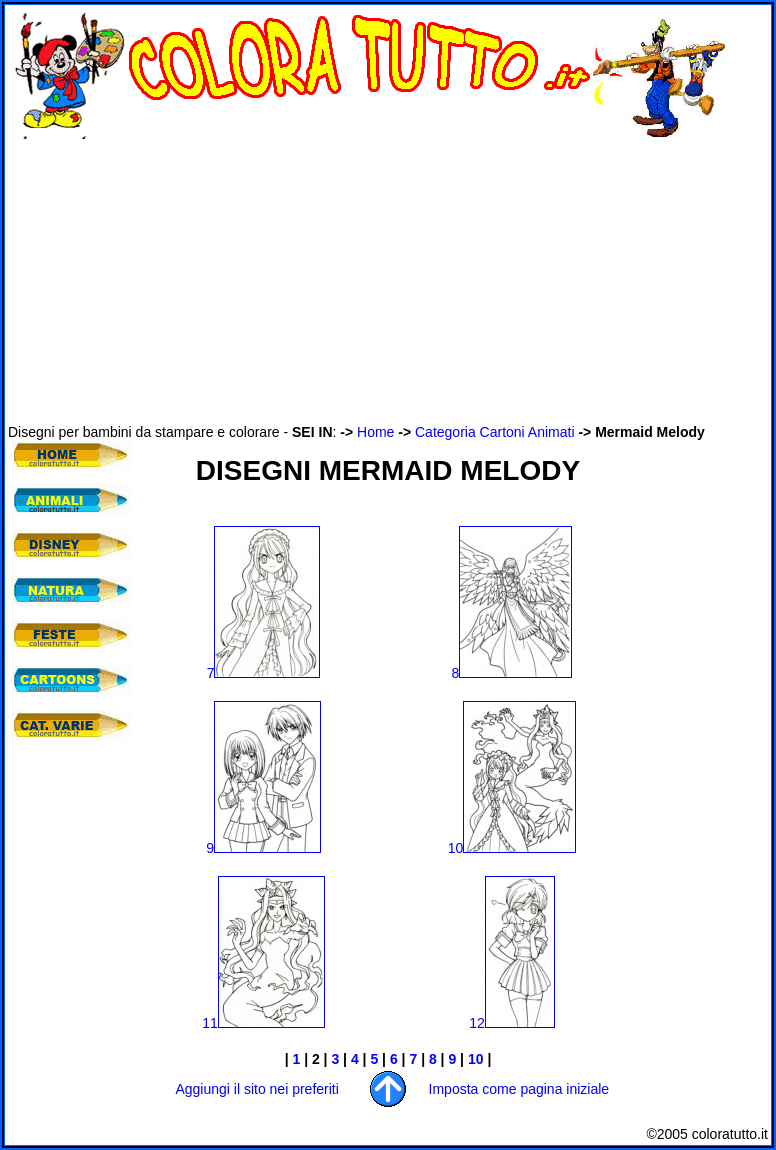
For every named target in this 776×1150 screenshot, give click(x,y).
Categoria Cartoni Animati (495, 432)
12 (512, 1023)
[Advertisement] (242, 281)
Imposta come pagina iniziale (519, 1089)
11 (263, 1023)
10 (512, 848)
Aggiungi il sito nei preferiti (256, 1089)
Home (375, 432)
